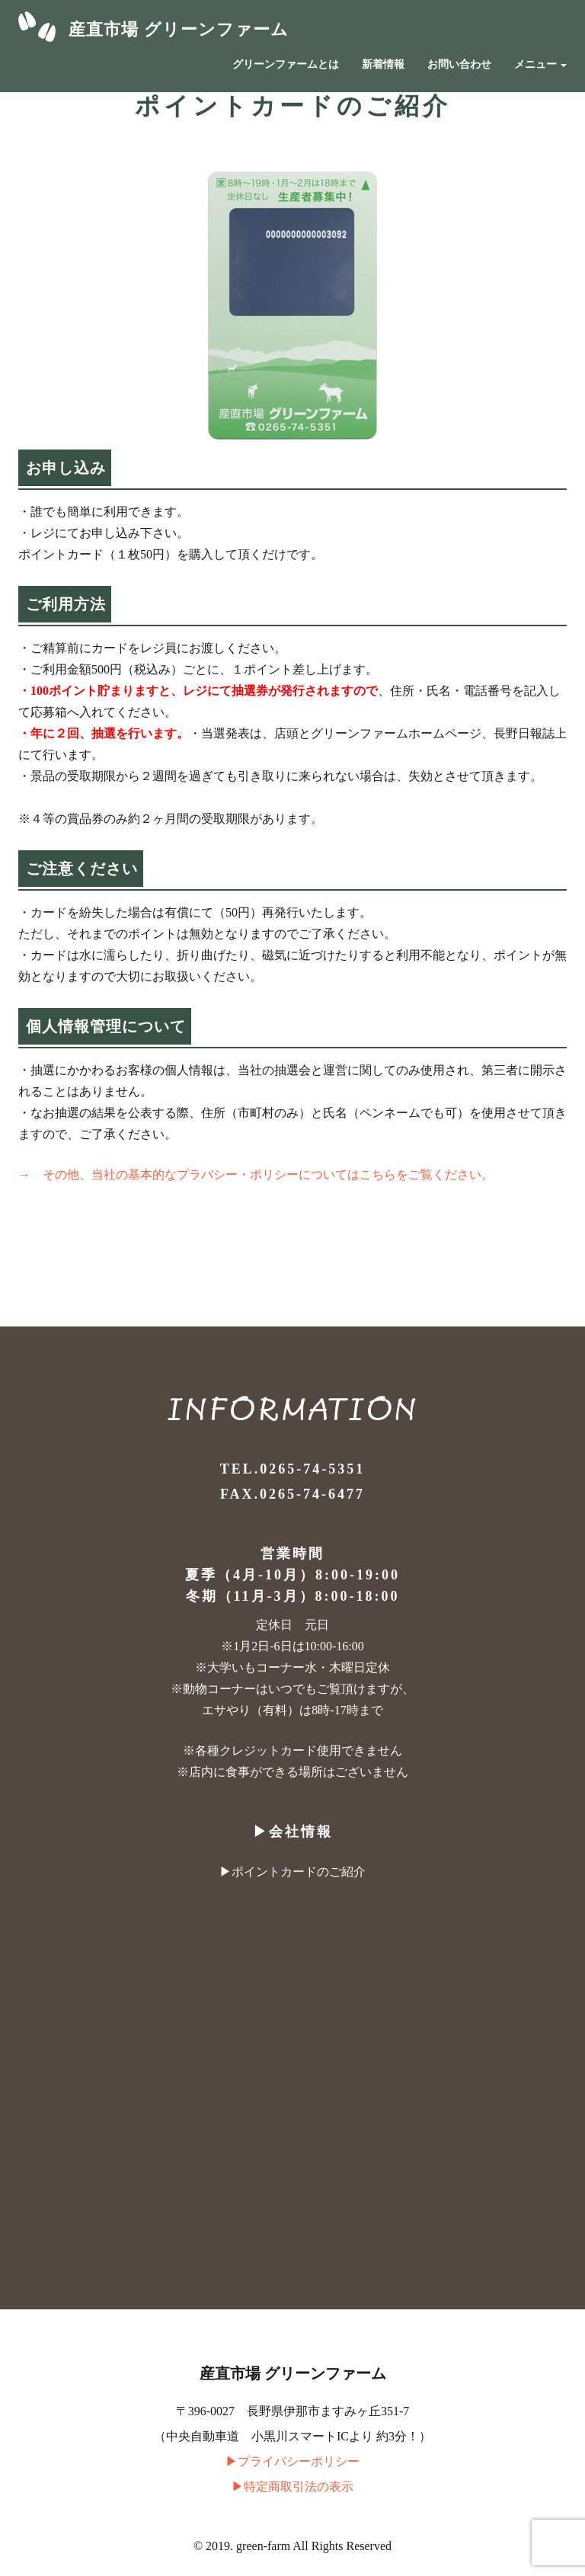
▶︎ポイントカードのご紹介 (292, 1871)
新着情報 (383, 64)
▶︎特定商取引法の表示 (292, 2486)
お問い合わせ (459, 64)
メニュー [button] (540, 64)
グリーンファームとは (285, 64)
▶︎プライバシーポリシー (292, 2461)
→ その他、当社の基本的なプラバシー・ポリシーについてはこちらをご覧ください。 (256, 1174)
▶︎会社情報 (293, 1831)
